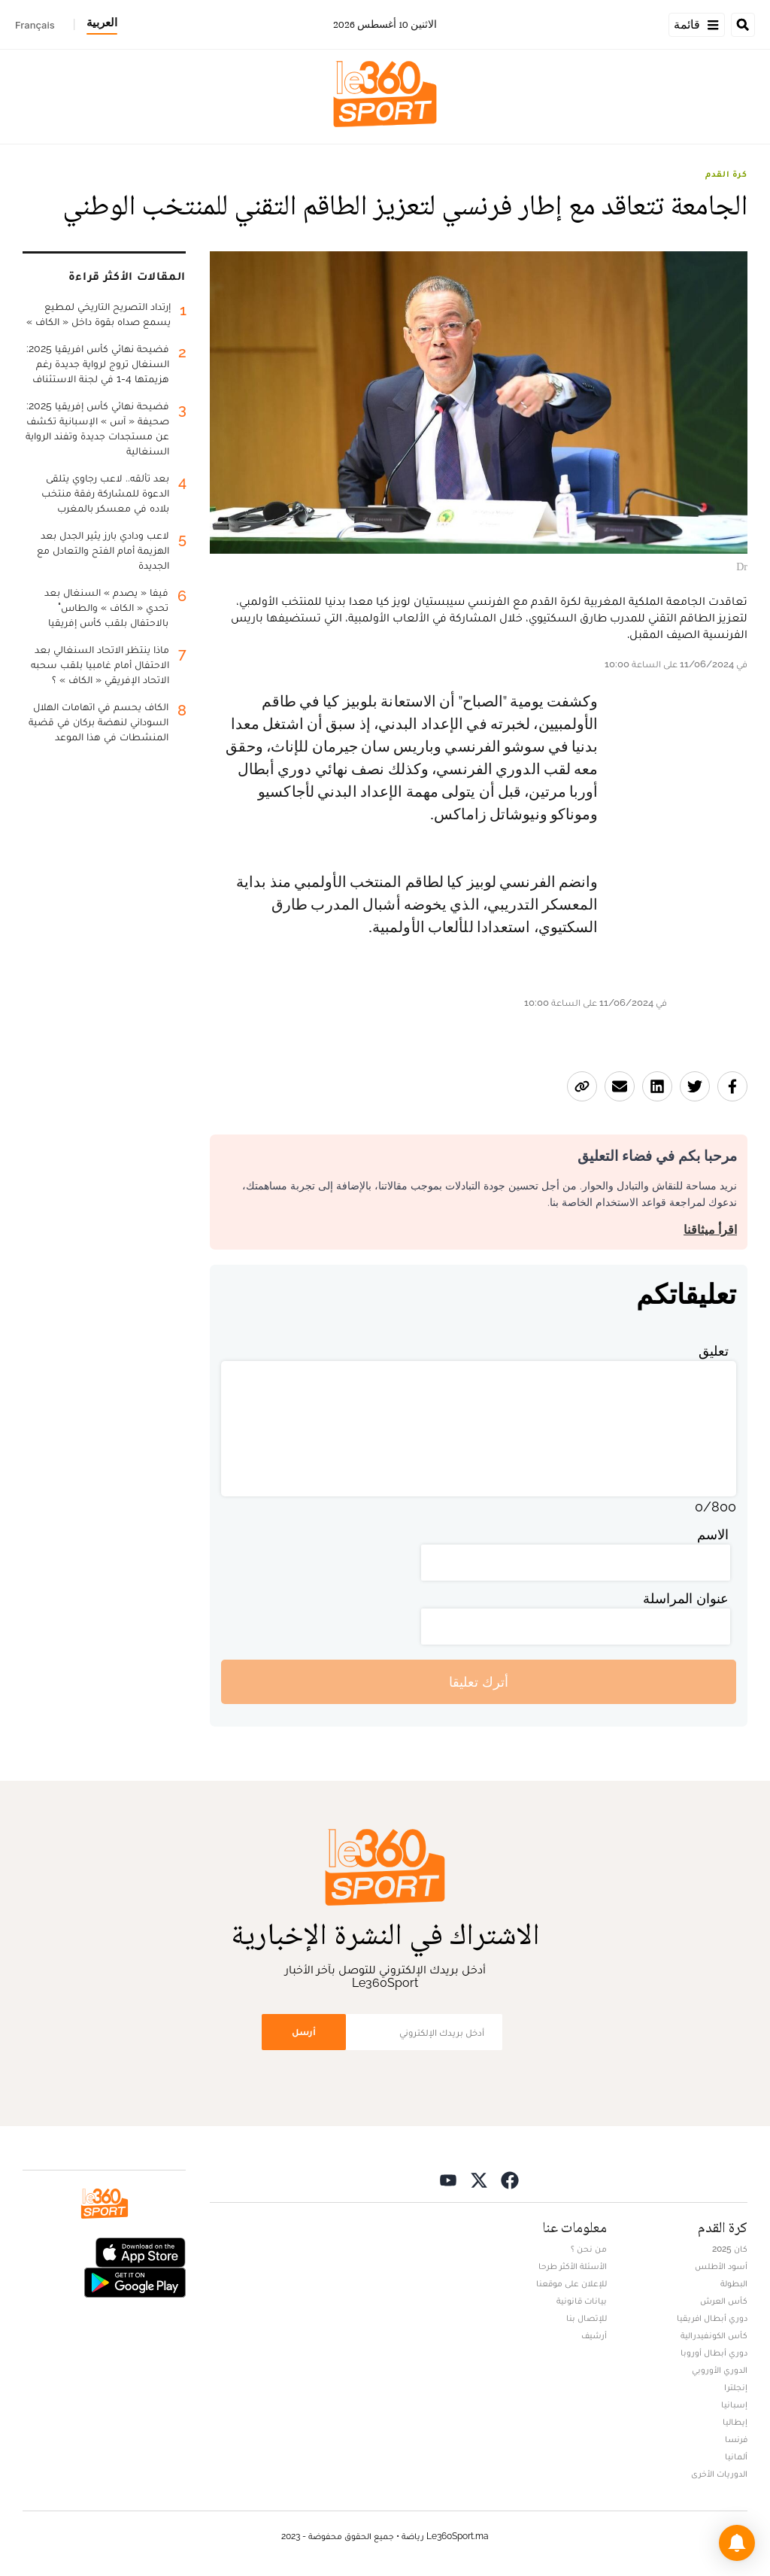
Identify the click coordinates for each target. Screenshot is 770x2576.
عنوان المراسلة (686, 1598)
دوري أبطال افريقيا (712, 2318)
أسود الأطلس (721, 2266)
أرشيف (594, 2335)
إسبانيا (734, 2404)
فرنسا (736, 2439)
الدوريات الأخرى (719, 2473)
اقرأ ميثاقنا (710, 1230)
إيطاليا (735, 2422)
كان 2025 (729, 2248)
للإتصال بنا (586, 2318)
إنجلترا (735, 2387)
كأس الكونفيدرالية (714, 2335)
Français (35, 25)
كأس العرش (723, 2300)
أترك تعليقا (478, 1682)
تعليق (714, 1351)
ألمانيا (736, 2456)
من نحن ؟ (589, 2248)
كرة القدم (726, 174)
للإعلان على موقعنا (571, 2283)
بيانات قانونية (581, 2300)
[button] (737, 2543)
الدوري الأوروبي (719, 2370)
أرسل (304, 2031)
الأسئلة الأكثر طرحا (572, 2266)
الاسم (713, 1534)
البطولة (733, 2283)
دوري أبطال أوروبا (714, 2352)
